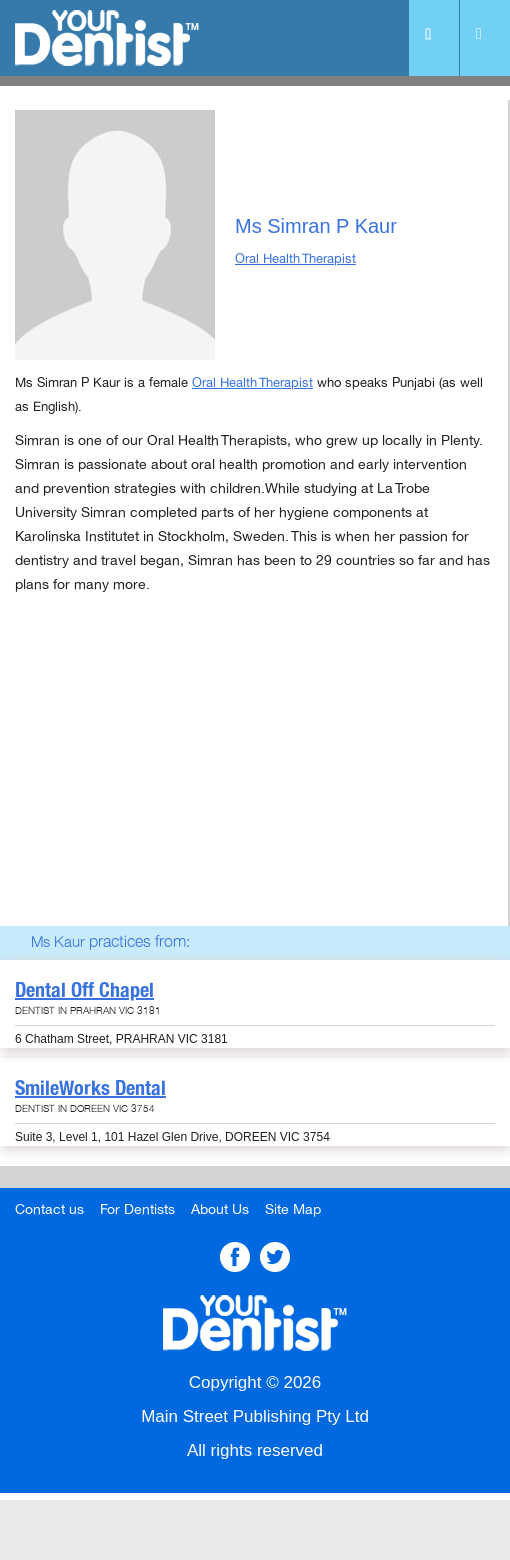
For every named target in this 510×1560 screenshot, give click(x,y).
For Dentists (137, 1209)
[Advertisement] (254, 786)
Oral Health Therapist (295, 259)
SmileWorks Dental (90, 1088)
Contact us (49, 1209)
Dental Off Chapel (84, 990)
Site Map (293, 1209)
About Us (220, 1209)
